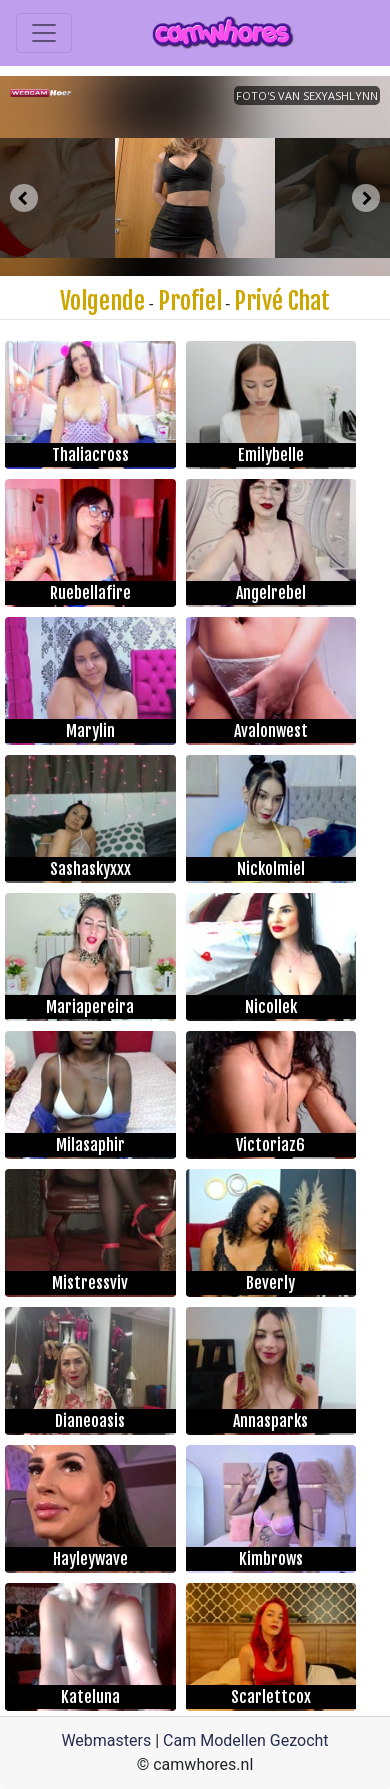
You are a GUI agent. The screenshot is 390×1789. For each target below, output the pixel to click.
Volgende (102, 301)
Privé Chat (282, 301)
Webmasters (106, 1740)
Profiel (190, 301)
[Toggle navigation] (44, 33)
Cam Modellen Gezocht (246, 1740)
